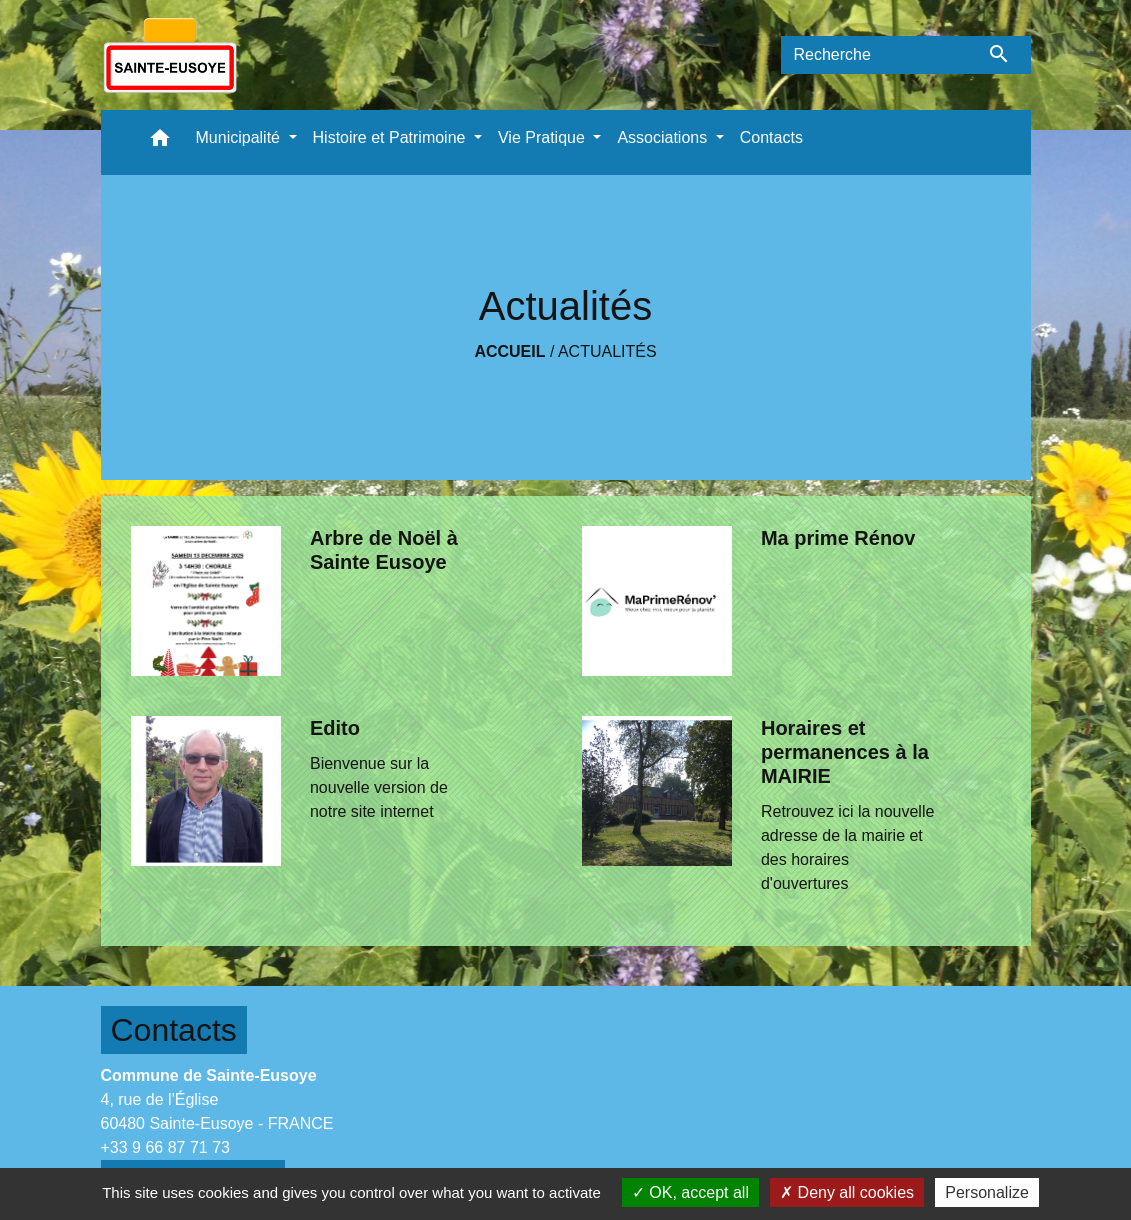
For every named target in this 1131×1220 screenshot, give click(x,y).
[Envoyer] (999, 55)
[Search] (875, 55)
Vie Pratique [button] (543, 137)
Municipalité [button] (240, 137)
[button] (160, 142)
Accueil (509, 351)
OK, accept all (690, 1192)
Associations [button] (664, 137)
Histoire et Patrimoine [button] (391, 137)
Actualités (607, 351)
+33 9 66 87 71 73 (165, 1147)
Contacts (174, 1030)
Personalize (987, 1192)
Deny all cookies (847, 1192)
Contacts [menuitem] (771, 137)
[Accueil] (170, 55)
